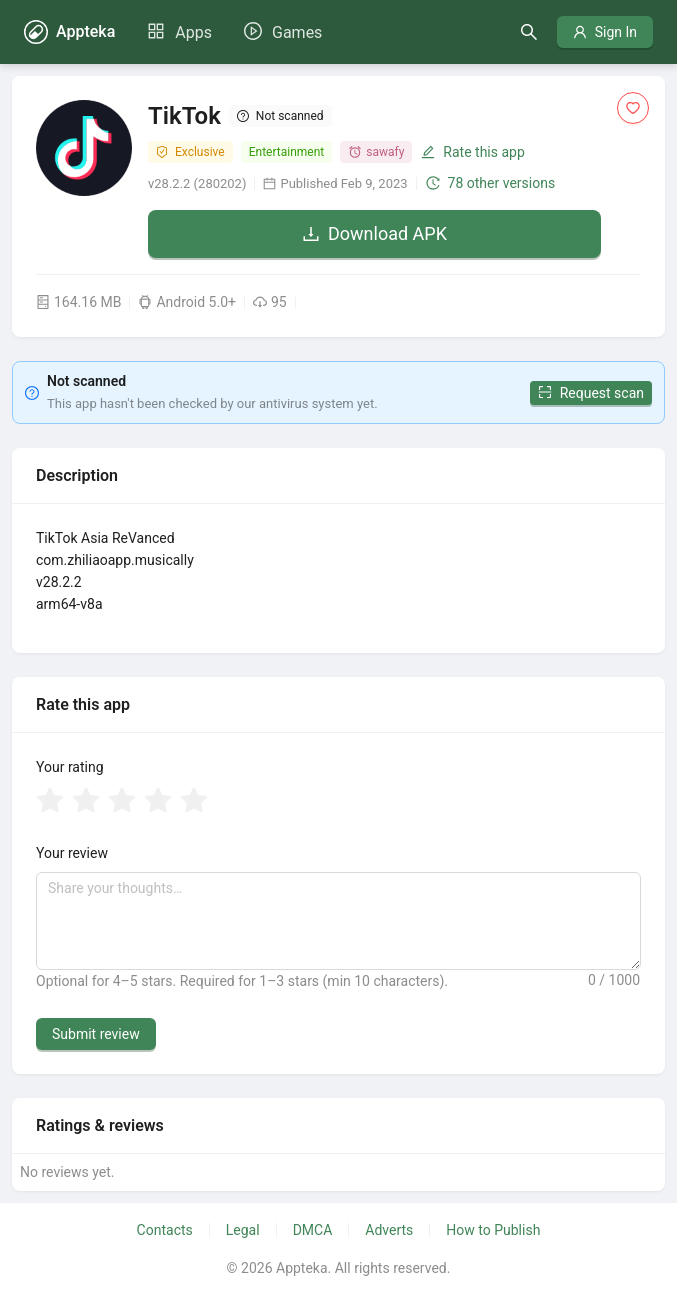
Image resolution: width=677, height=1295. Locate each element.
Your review (72, 853)
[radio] (50, 802)
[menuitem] (179, 33)
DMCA (313, 1230)
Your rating (70, 767)
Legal (243, 1230)
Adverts (389, 1230)
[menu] (234, 32)
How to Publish (493, 1230)
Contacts (165, 1230)
